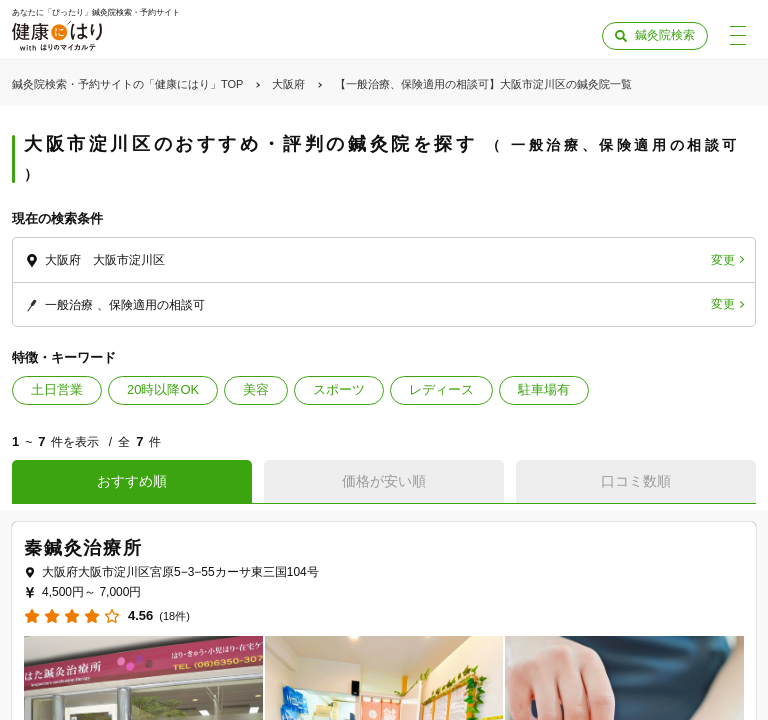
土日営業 (57, 389)
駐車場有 (544, 389)
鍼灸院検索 (665, 35)
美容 (256, 389)
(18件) (174, 616)
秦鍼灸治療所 (83, 548)
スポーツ (339, 389)
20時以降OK (163, 389)
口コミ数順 (636, 481)
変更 (723, 260)
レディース (441, 389)
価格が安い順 (384, 481)
